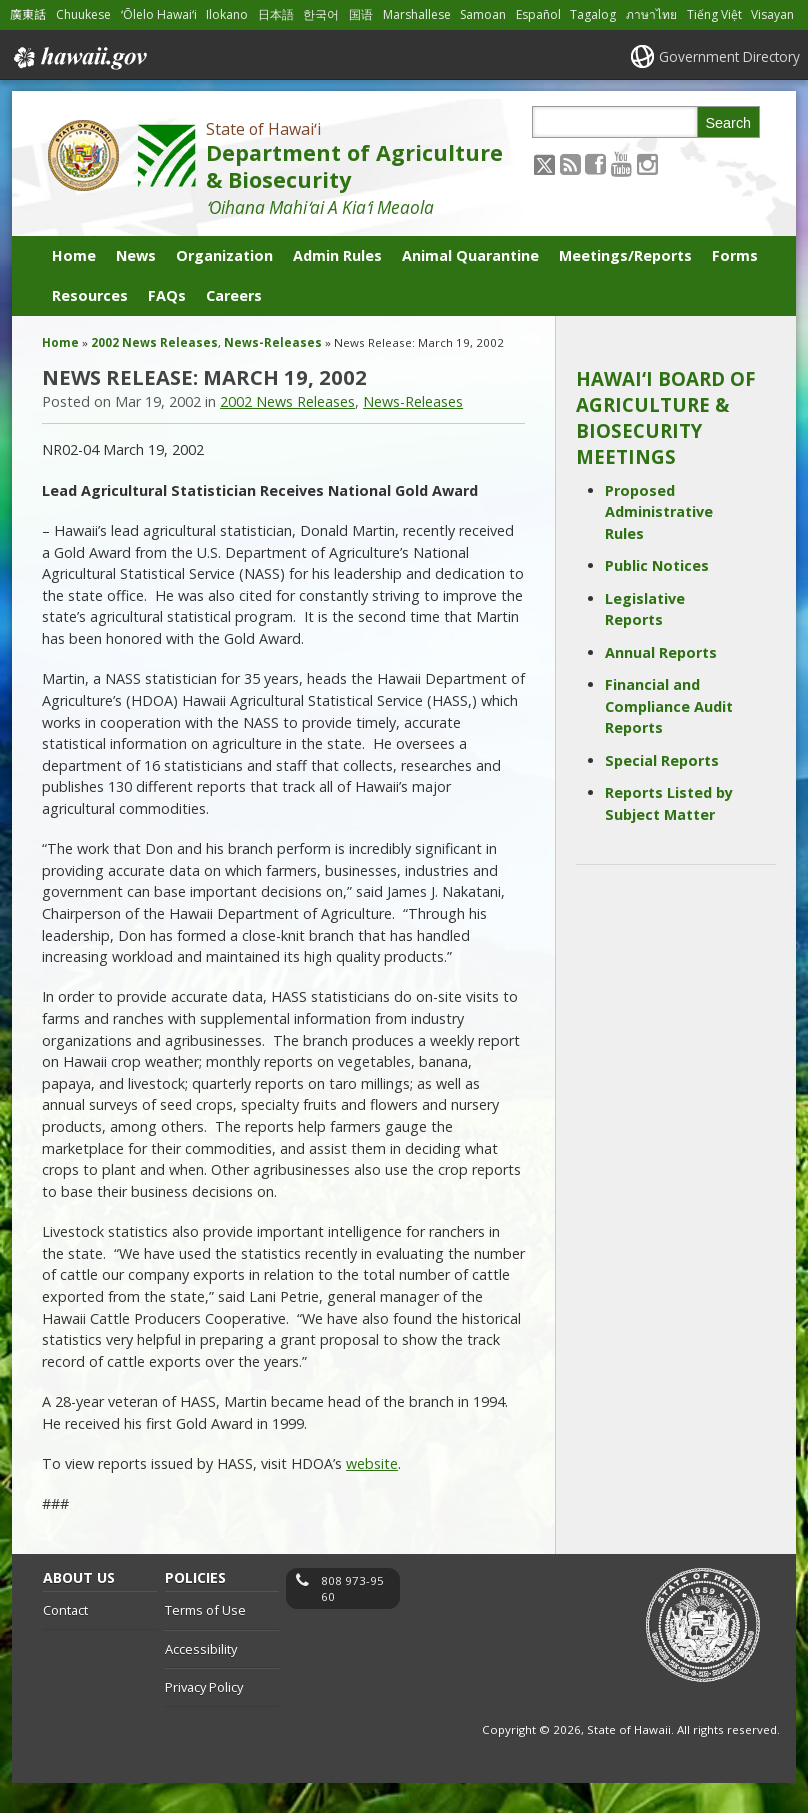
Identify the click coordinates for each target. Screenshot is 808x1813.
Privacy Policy (204, 1718)
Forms (735, 286)
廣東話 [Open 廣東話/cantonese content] (28, 14)
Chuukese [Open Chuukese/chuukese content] (84, 14)
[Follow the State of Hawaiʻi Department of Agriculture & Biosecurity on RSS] (570, 193)
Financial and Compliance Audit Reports (669, 737)
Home (74, 286)
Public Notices (657, 596)
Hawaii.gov (78, 88)
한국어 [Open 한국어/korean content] (325, 14)
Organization (224, 286)
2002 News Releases (154, 373)
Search (729, 153)
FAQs (167, 326)
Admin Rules (337, 286)
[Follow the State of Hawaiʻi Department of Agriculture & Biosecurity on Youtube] (621, 193)
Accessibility (201, 1679)
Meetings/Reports (625, 286)
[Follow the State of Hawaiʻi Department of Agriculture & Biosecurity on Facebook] (595, 193)
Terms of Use (205, 1641)
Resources (90, 326)
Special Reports (662, 790)
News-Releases (273, 373)
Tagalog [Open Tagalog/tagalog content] (602, 14)
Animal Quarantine (470, 286)
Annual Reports (661, 682)
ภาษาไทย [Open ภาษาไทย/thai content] (660, 14)
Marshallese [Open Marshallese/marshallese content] (422, 14)
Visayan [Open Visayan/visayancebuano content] (31, 44)
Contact (65, 1641)
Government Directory (727, 86)
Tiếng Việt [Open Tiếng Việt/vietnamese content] (723, 14)
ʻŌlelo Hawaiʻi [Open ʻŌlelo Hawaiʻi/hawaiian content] (162, 14)
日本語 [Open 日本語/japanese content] (280, 14)
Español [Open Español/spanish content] (547, 14)
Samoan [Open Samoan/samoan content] (490, 14)
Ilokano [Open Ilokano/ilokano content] (231, 14)
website (372, 1493)
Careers (234, 326)
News (136, 286)
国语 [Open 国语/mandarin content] (365, 14)
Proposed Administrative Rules (659, 542)
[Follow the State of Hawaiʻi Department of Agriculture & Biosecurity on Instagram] (647, 193)
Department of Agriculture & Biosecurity (354, 197)
